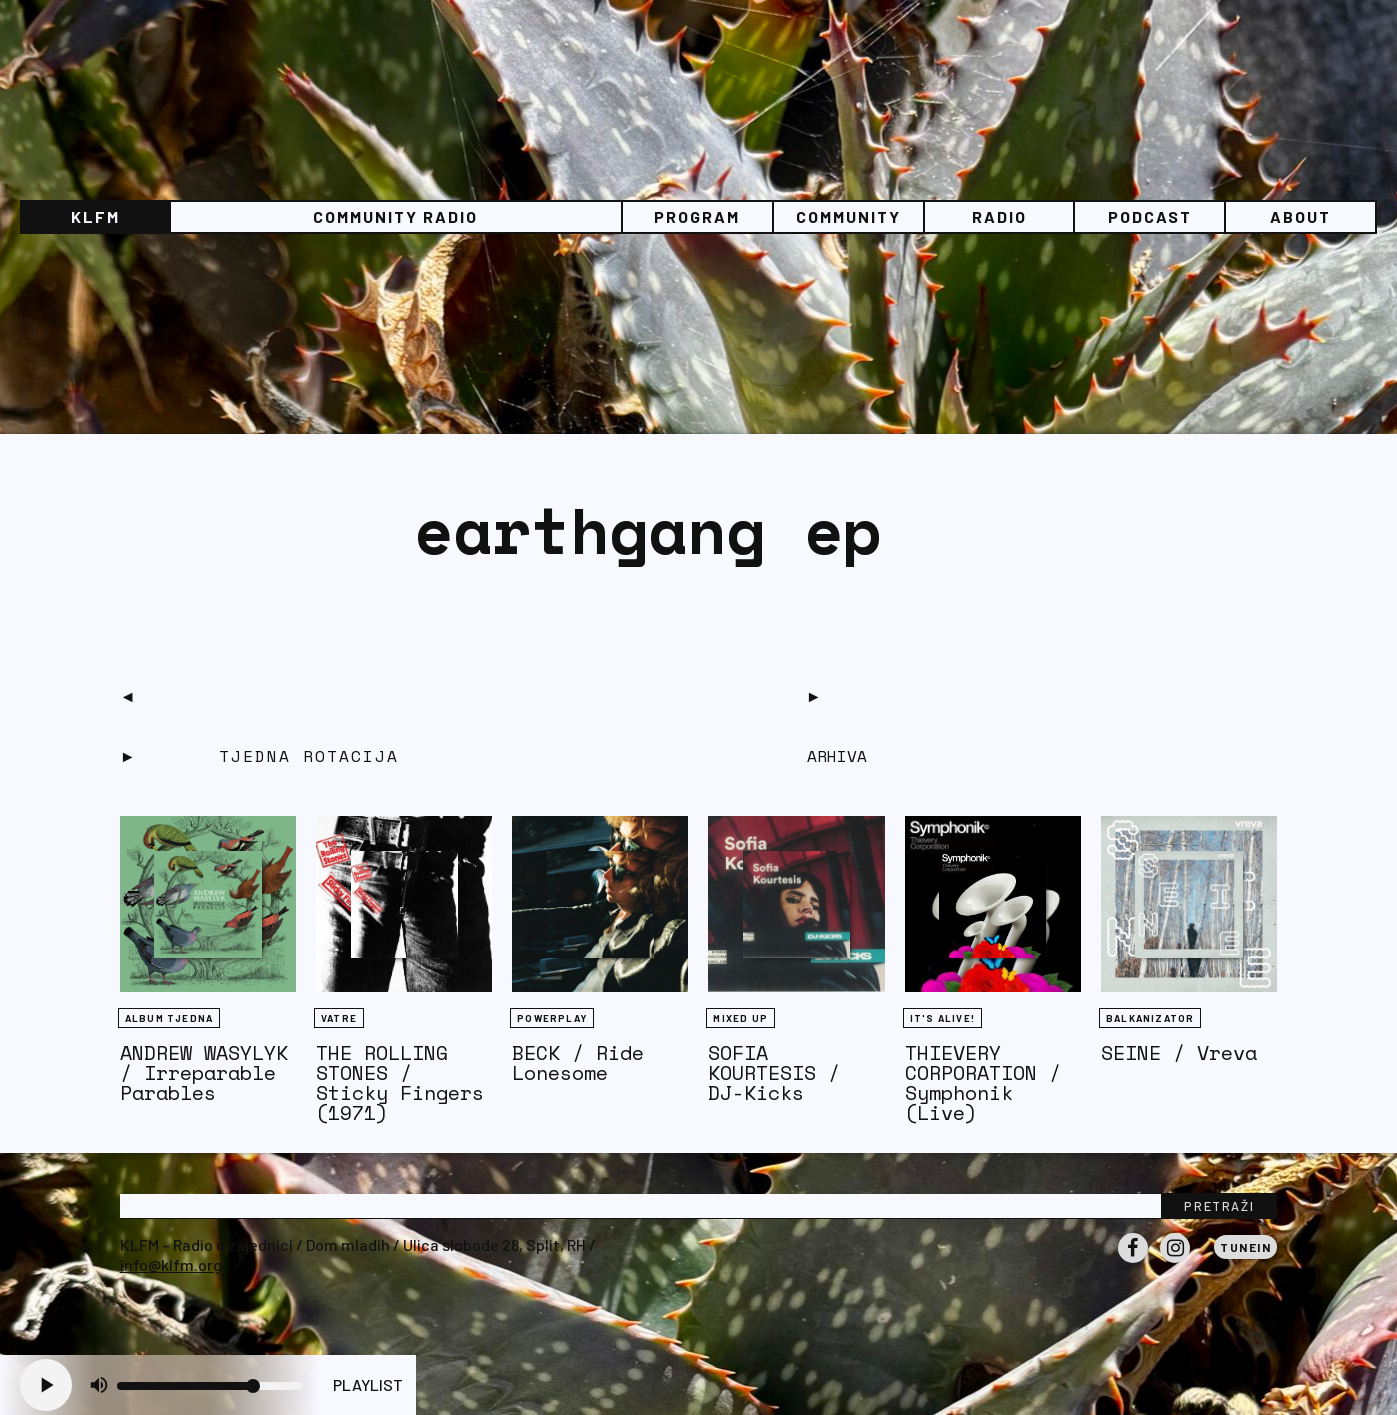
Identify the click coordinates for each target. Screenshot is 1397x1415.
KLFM (95, 216)
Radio (999, 216)
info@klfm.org (171, 1264)
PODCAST (1150, 216)
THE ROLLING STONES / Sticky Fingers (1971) (400, 1082)
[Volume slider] (210, 1386)
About (1300, 216)
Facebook (1133, 1262)
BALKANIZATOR (1150, 1018)
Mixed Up (740, 1018)
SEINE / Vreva (1179, 1052)
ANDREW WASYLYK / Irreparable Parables (204, 1072)
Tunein (1245, 1247)
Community (848, 216)
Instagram (1175, 1262)
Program (697, 216)
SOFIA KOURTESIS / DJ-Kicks (774, 1072)
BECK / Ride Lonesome (578, 1062)
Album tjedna (169, 1018)
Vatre (339, 1018)
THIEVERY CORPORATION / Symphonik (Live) (983, 1082)
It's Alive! (942, 1018)
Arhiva (837, 756)
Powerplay (552, 1018)
